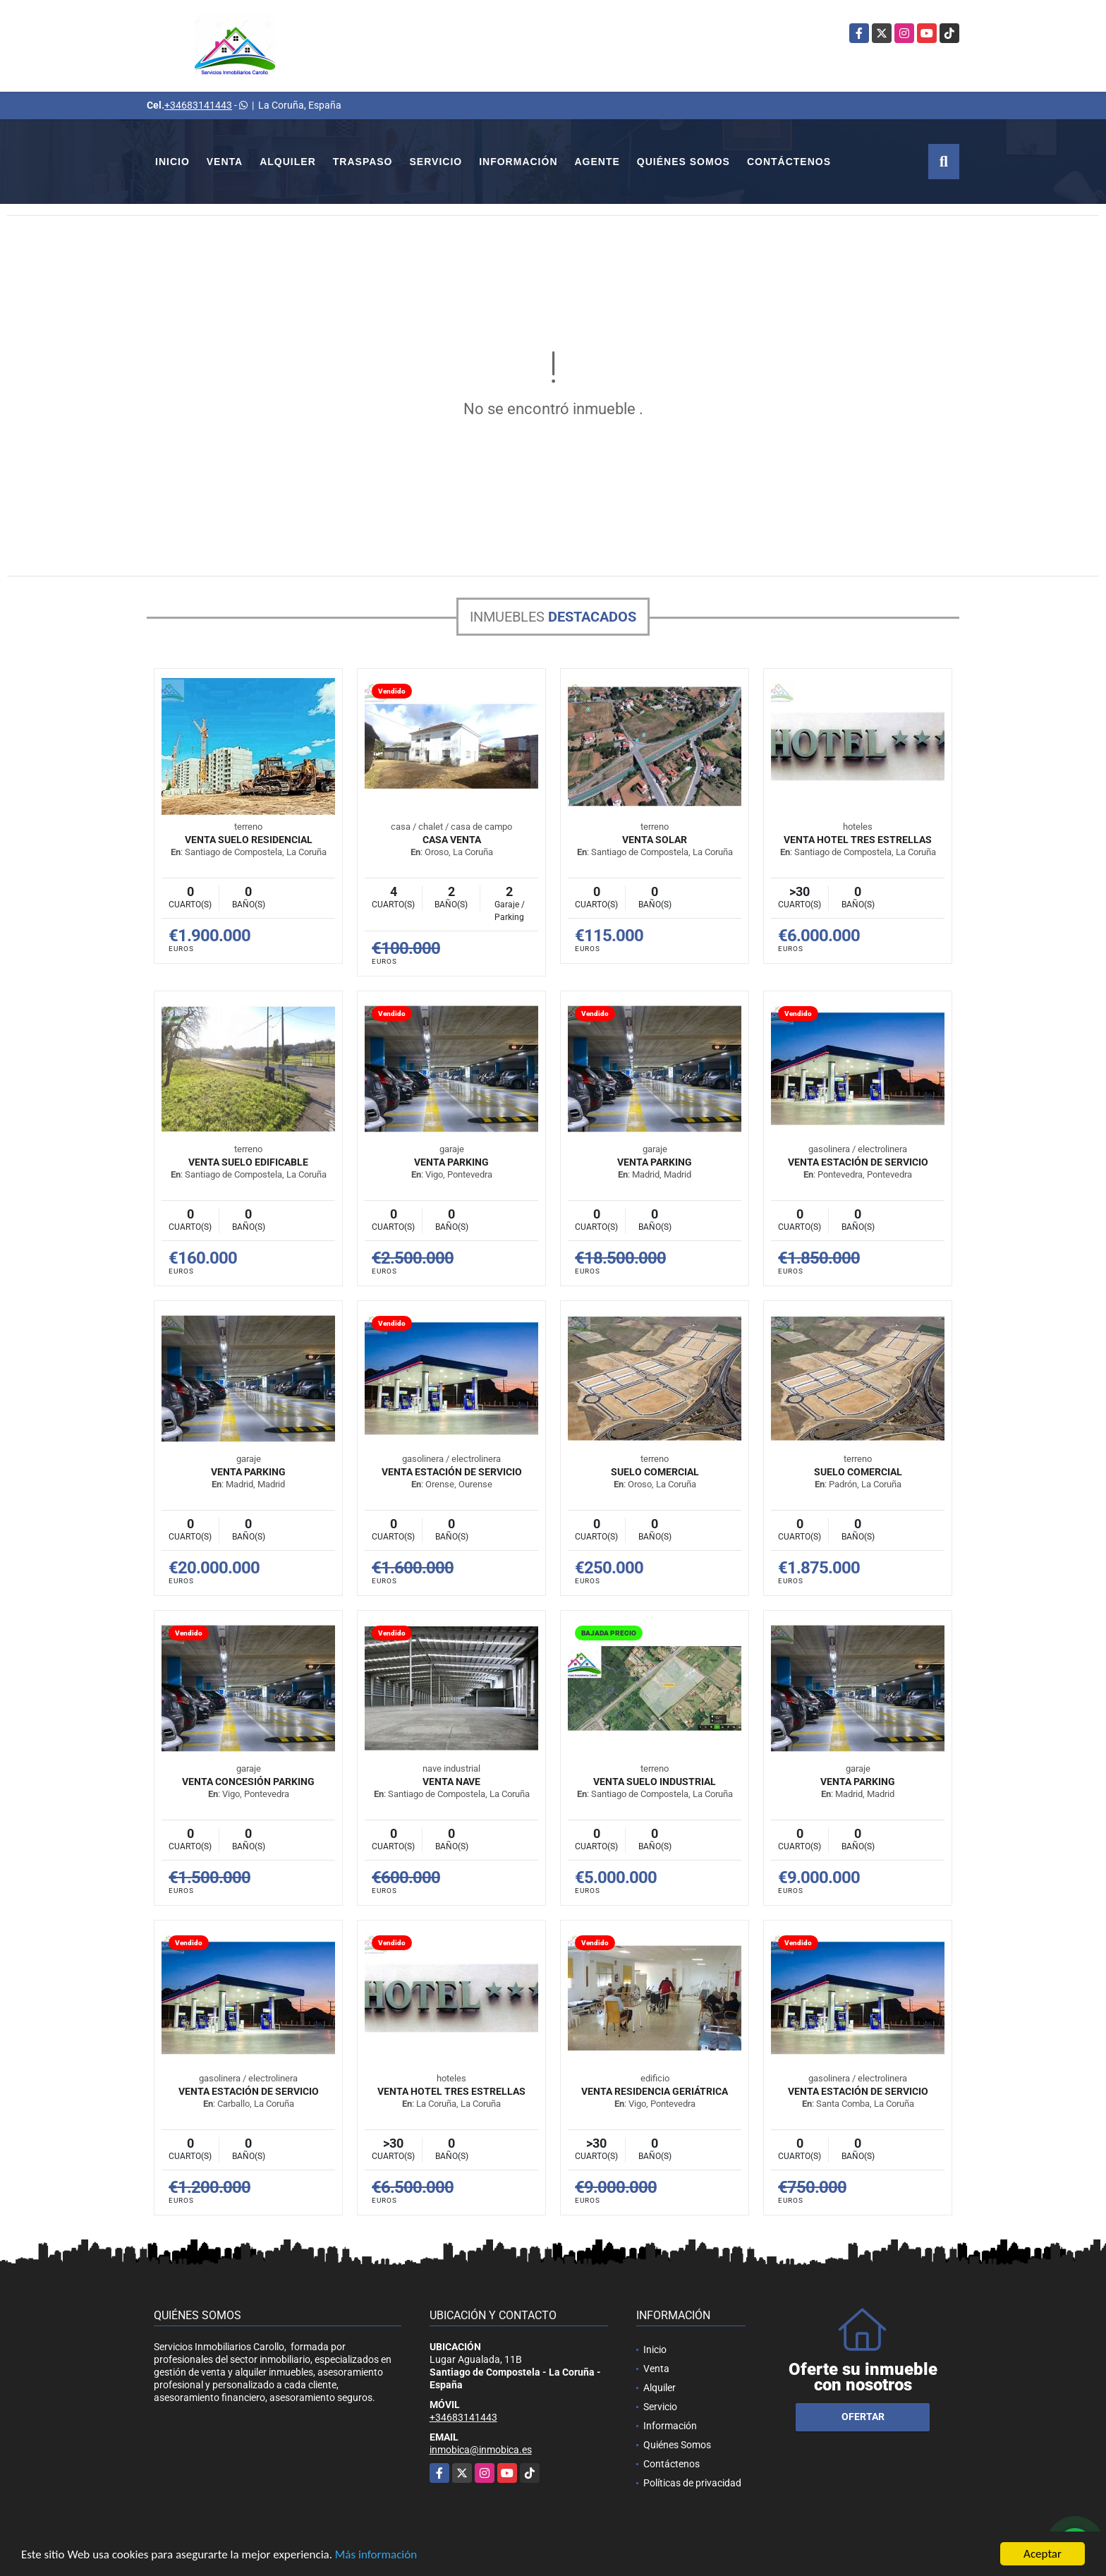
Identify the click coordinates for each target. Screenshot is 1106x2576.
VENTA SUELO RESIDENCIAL (248, 839)
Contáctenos (789, 161)
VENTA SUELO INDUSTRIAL (654, 1781)
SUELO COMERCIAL (655, 1471)
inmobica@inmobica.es (481, 2449)
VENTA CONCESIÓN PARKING (248, 1781)
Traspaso (363, 161)
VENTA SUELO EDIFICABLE (248, 1162)
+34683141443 (198, 105)
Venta (225, 161)
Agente (597, 161)
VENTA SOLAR (654, 839)
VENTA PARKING (451, 1162)
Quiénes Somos (683, 161)
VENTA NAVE (451, 1781)
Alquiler (288, 161)
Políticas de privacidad (692, 2483)
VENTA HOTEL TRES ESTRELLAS (858, 839)
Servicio (436, 161)
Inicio (172, 161)
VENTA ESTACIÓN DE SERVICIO (858, 1162)
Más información (376, 2555)
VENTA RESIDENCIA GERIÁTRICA (654, 2091)
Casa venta (452, 839)
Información (518, 161)
